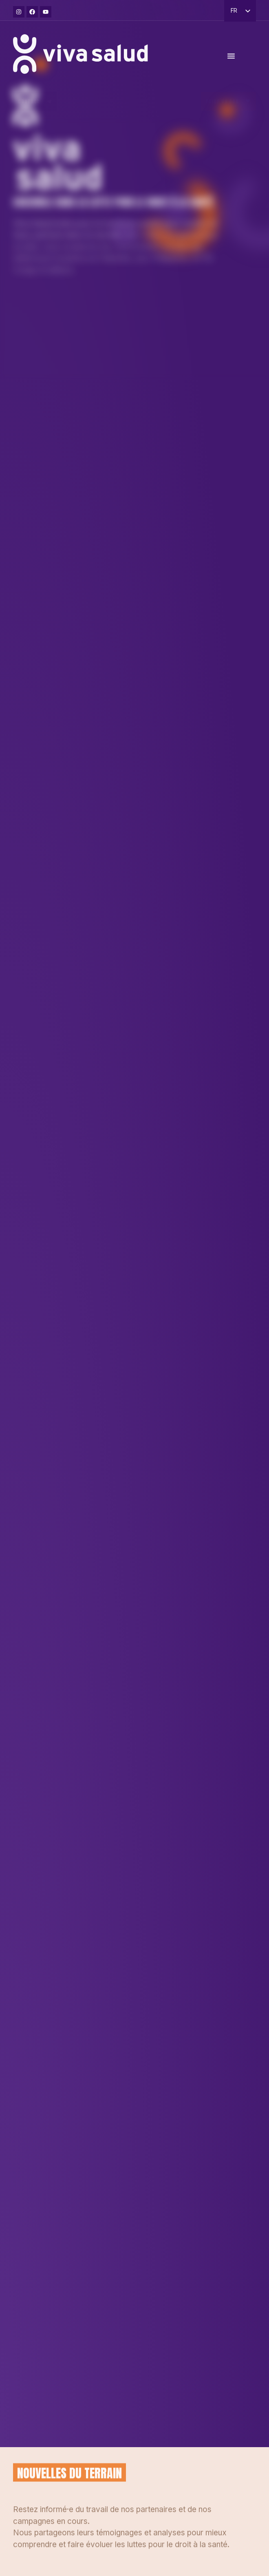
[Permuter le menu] (231, 60)
